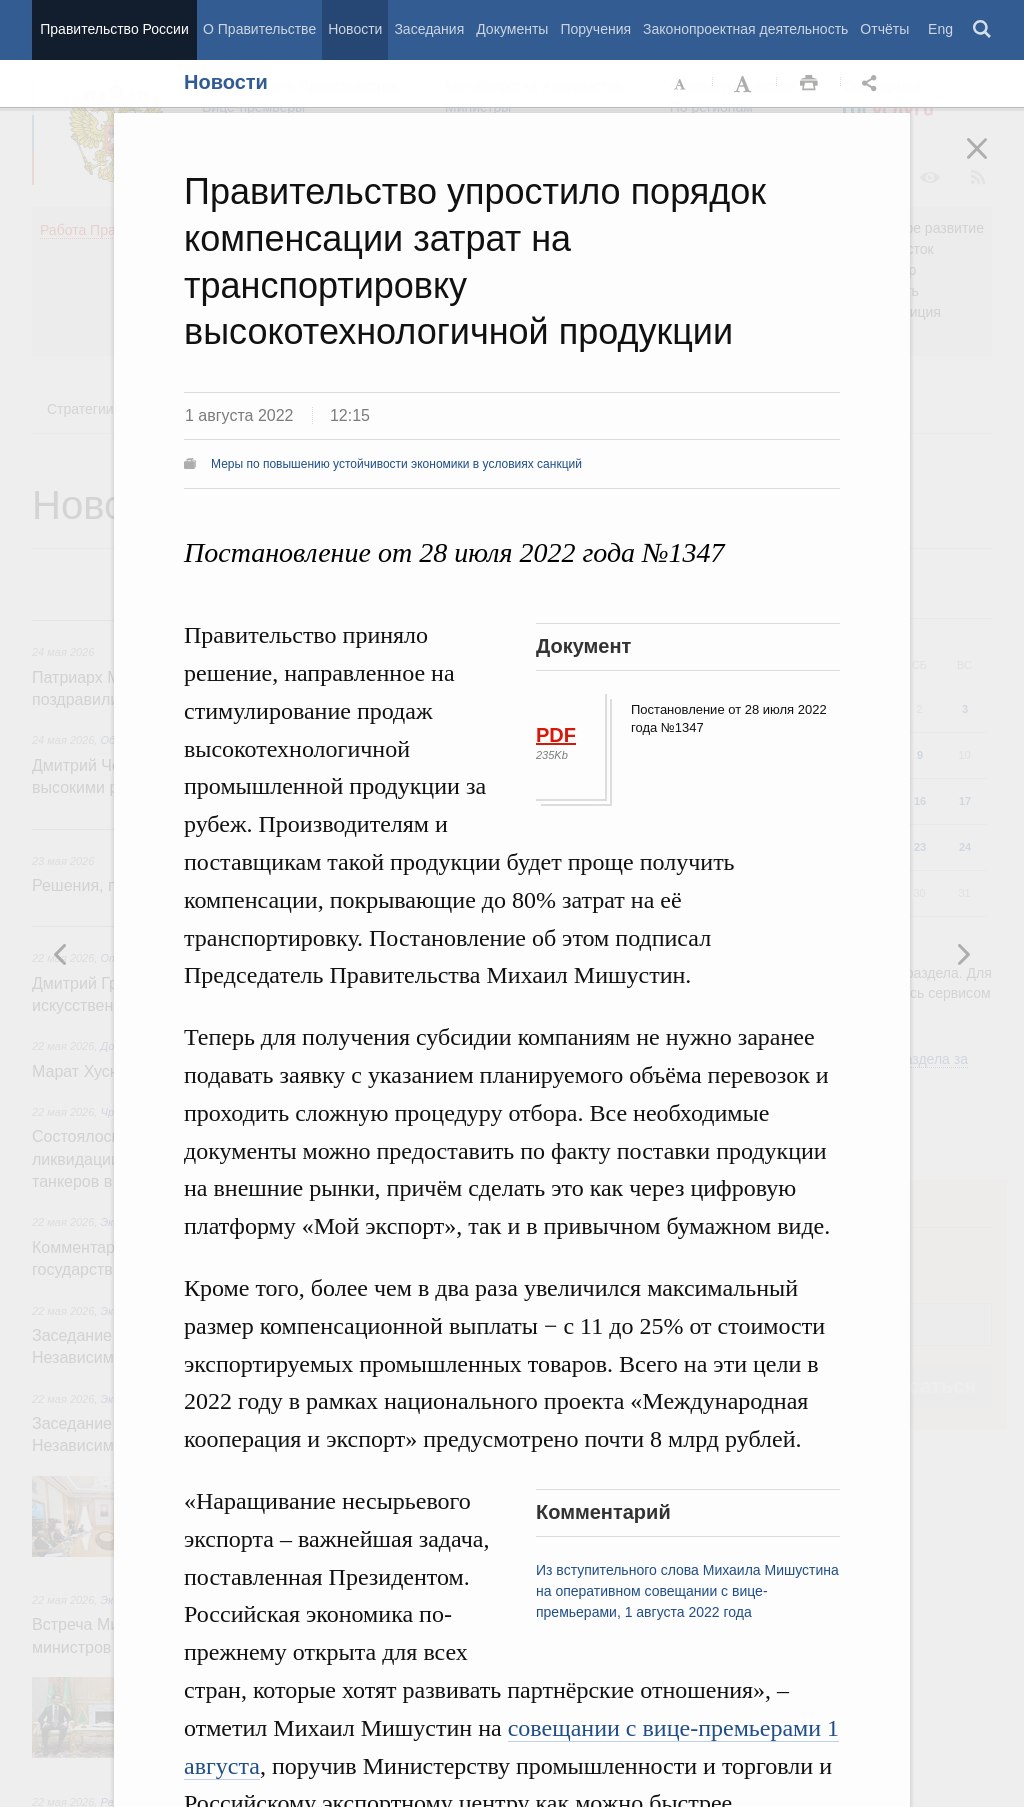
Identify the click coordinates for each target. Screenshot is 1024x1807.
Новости (355, 29)
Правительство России (114, 29)
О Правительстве (259, 29)
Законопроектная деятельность (745, 29)
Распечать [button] (809, 84)
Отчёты (884, 29)
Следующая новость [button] (61, 954)
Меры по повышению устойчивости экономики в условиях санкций (396, 464)
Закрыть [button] (991, 162)
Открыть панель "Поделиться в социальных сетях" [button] (873, 84)
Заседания (429, 29)
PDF (556, 735)
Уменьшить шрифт (681, 84)
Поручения (595, 29)
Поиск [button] (983, 30)
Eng (940, 29)
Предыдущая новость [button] (963, 954)
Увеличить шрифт (745, 84)
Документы (512, 29)
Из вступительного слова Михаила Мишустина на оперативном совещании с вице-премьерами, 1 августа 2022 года (687, 1591)
